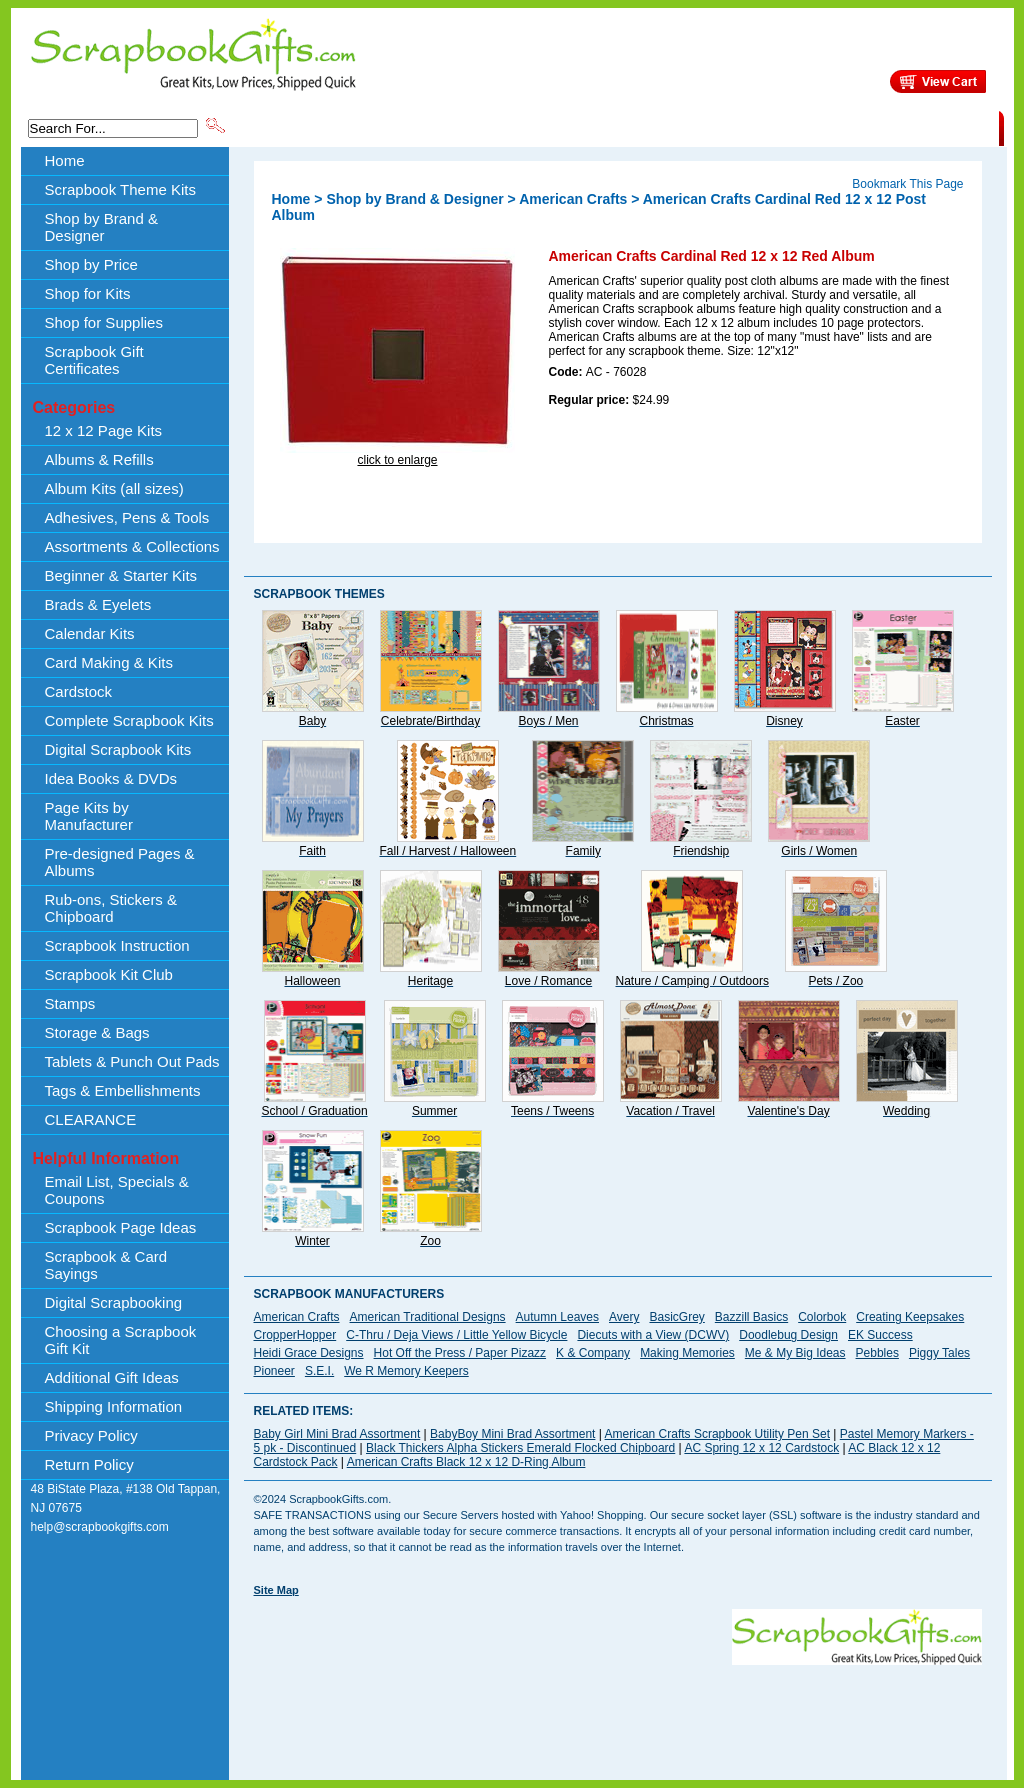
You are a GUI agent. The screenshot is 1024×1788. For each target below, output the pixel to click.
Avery (624, 1317)
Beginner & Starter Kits (121, 575)
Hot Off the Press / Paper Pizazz (460, 1353)
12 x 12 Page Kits (104, 430)
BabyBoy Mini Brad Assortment (512, 1434)
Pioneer (274, 1371)
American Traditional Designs (428, 1317)
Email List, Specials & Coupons (117, 1190)
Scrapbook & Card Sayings (106, 1265)
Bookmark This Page (907, 184)
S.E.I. (319, 1371)
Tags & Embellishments (123, 1090)
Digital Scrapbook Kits (118, 749)
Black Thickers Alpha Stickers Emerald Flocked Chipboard (520, 1448)
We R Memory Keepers (406, 1371)
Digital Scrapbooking (114, 1302)
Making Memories (687, 1353)
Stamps (70, 1003)
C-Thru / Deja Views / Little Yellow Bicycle (456, 1335)
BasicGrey (676, 1317)
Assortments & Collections (132, 546)
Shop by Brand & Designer (463, 127)
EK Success (880, 1335)
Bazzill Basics (751, 1317)
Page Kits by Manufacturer (89, 816)
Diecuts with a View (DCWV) (653, 1335)
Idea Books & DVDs (111, 778)
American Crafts (573, 199)
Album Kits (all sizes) (114, 488)
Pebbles (877, 1353)
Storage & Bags (97, 1032)
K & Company (593, 1353)
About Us (683, 127)
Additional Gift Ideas (112, 1377)
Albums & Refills (99, 459)
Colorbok (822, 1317)
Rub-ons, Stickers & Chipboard (111, 908)
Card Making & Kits (109, 662)
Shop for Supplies (104, 322)
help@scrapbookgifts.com (100, 1527)
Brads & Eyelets (98, 604)
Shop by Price (598, 127)
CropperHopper (295, 1335)
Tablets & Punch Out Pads (132, 1061)
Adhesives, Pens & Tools (127, 517)
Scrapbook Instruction (117, 945)
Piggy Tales (939, 1353)
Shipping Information (789, 127)
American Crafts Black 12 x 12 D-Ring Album (466, 1462)
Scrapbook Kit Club (109, 974)
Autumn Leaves (557, 1317)
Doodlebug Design (788, 1335)
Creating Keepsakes (910, 1317)
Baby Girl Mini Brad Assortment (337, 1434)
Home (65, 160)
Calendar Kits (90, 633)
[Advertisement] (618, 1710)
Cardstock (79, 691)
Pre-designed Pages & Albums (120, 862)
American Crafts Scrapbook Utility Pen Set (717, 1434)
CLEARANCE (906, 127)
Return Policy (89, 1464)
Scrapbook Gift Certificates (94, 360)
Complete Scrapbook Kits (129, 720)
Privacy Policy (91, 1435)
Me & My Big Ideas (795, 1353)
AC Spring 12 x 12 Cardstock (761, 1448)
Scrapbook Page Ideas (121, 1227)
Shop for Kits (88, 293)
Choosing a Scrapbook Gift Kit (121, 1340)
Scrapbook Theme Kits (303, 127)
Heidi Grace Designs (309, 1353)
